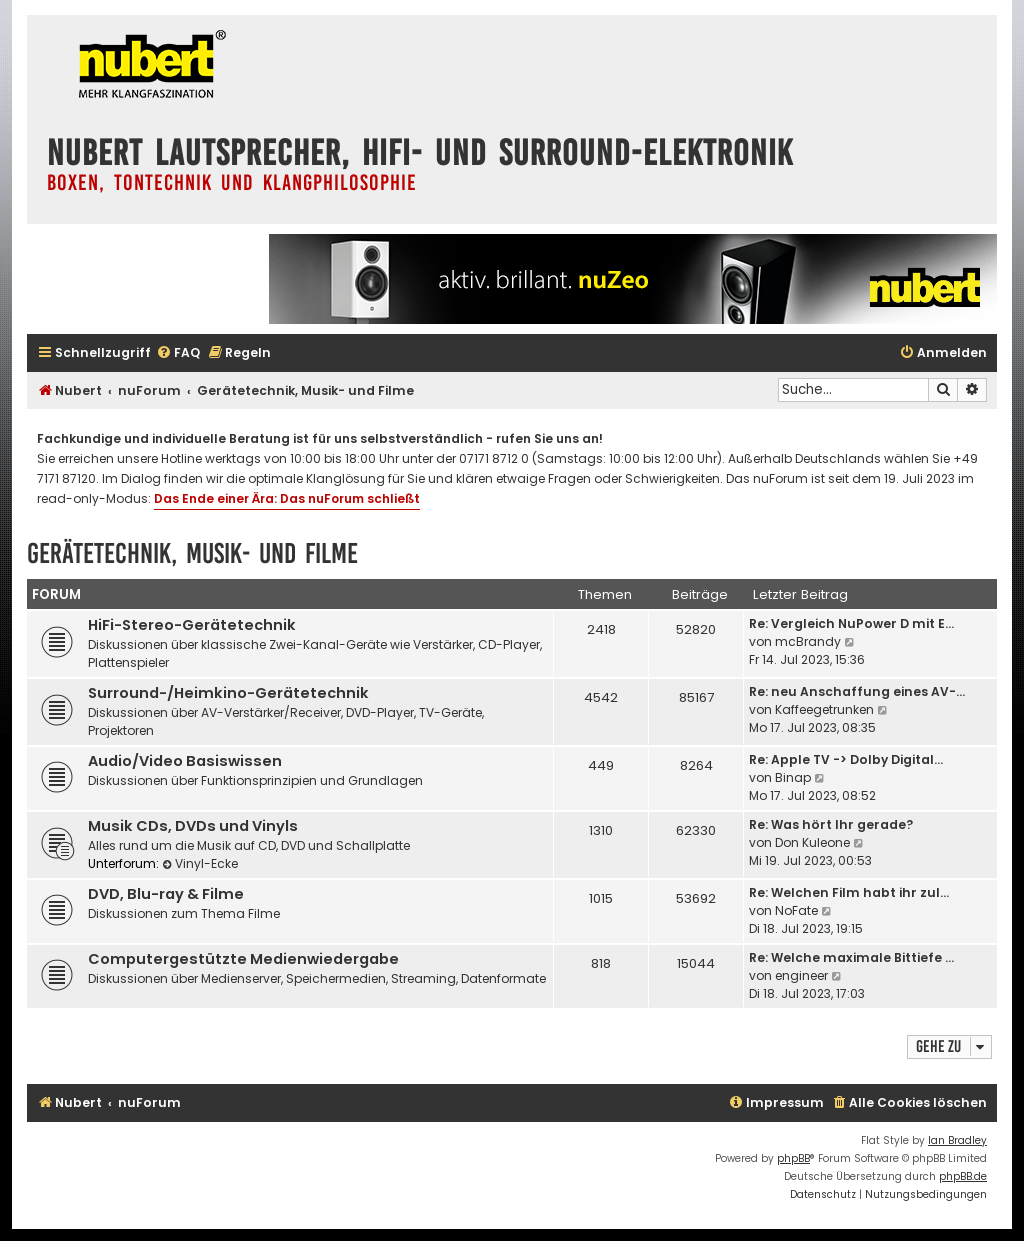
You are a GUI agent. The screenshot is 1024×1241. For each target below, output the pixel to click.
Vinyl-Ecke (200, 863)
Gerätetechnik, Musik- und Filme (192, 553)
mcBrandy (808, 641)
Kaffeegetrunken (824, 709)
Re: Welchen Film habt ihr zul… (849, 892)
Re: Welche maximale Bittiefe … (851, 957)
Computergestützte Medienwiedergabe (243, 959)
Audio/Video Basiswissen (185, 761)
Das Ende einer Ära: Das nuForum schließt (287, 498)
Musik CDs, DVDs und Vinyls (193, 826)
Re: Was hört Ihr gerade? (831, 824)
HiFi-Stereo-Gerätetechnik (192, 625)
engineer (801, 975)
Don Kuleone (812, 842)
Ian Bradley (957, 1140)
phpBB (793, 1158)
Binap (793, 777)
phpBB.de (963, 1176)
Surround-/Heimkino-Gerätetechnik (228, 693)
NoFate (796, 910)
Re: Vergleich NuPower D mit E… (851, 623)
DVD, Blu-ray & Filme (166, 894)
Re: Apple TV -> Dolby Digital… (846, 759)
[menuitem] (178, 353)
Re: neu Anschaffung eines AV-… (857, 691)
